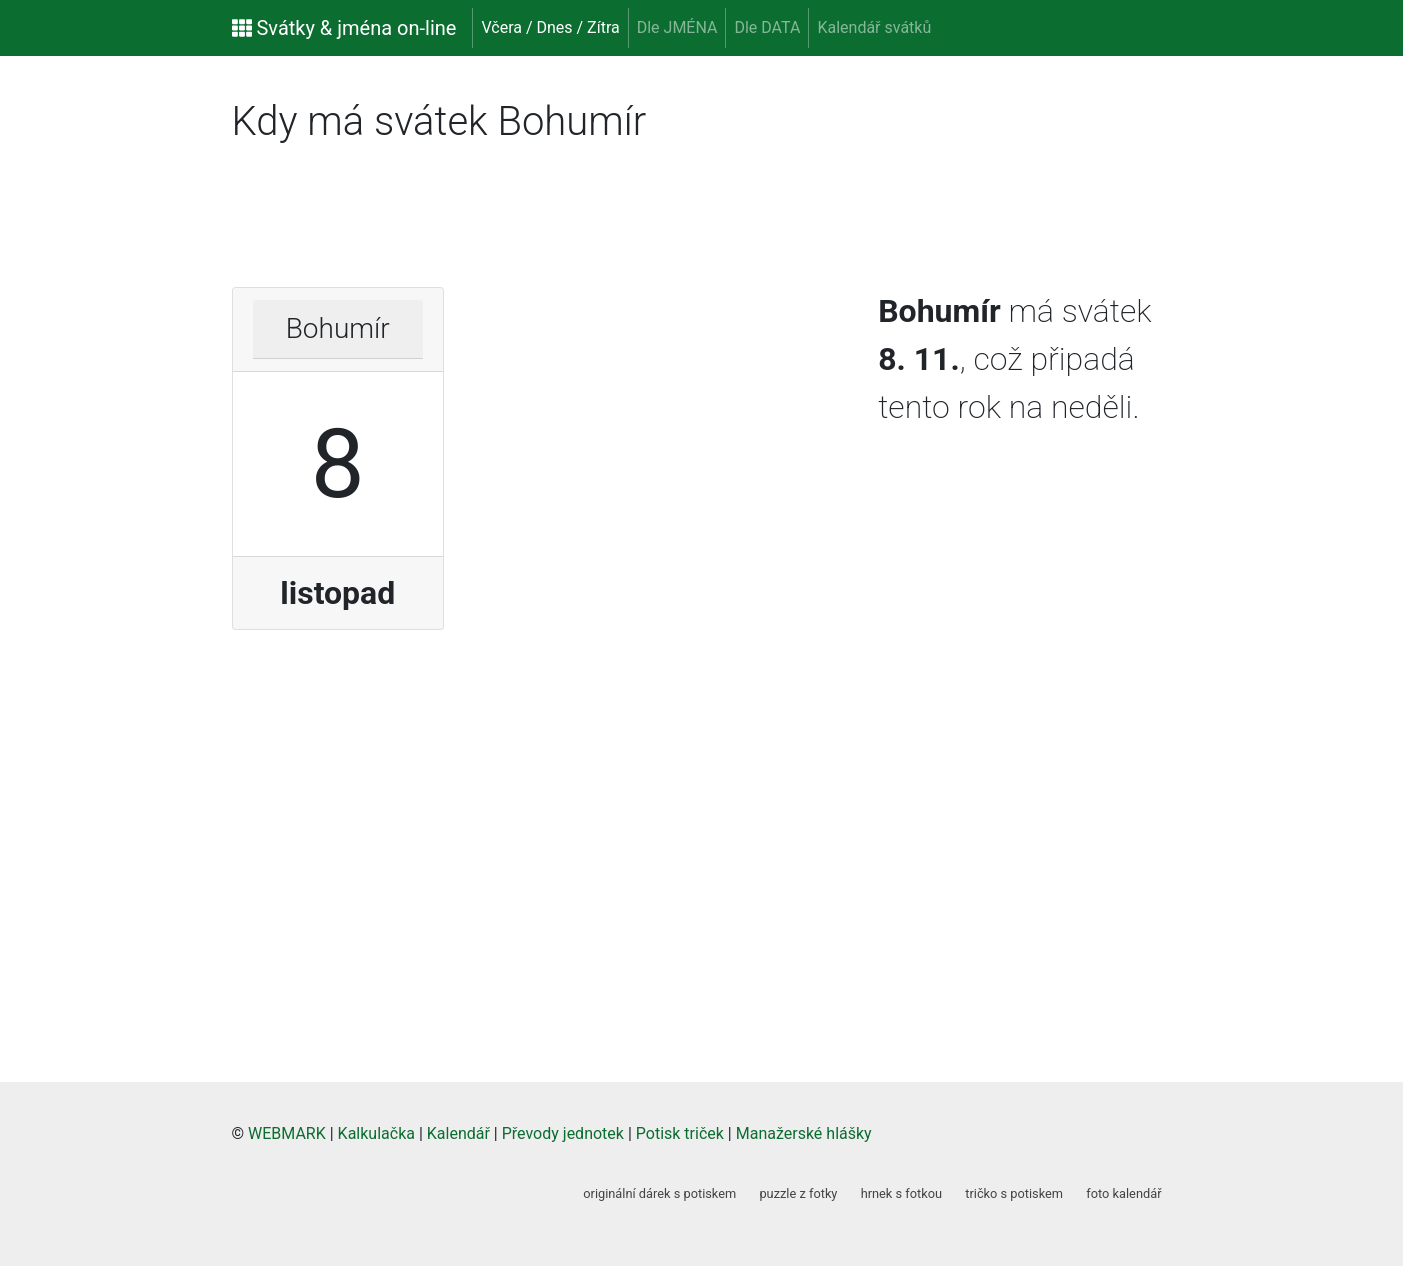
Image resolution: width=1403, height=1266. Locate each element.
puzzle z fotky (798, 1193)
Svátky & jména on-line (344, 28)
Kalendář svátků (874, 27)
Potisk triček (680, 1133)
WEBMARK (287, 1133)
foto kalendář (1123, 1193)
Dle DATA (767, 27)
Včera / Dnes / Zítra (550, 27)
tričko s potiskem (1014, 1193)
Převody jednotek (563, 1133)
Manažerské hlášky (804, 1133)
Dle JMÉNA (677, 27)
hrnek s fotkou (901, 1193)
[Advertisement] (90, 370)
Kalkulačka (376, 1133)
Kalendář (458, 1133)
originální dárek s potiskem (659, 1193)
